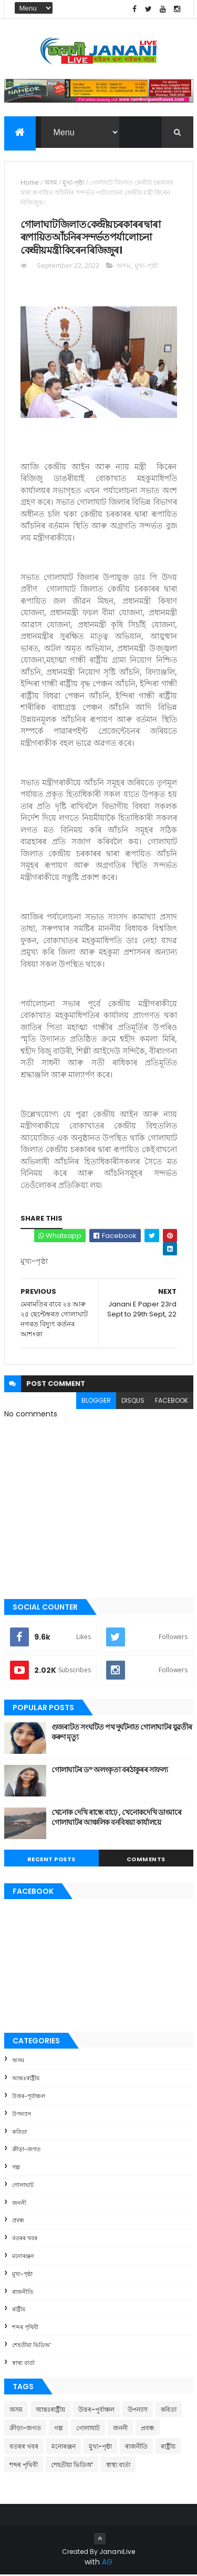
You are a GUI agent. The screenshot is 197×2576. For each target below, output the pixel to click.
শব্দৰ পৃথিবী (25, 2328)
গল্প (16, 2168)
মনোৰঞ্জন (23, 2257)
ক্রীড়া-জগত (26, 2150)
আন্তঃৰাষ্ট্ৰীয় (25, 2079)
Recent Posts (51, 1860)
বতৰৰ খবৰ (24, 2239)
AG (107, 2563)
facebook (171, 1401)
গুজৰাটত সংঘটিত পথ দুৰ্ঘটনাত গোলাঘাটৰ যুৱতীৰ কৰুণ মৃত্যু (121, 1733)
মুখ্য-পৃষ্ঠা (73, 183)
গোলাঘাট (23, 2186)
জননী (19, 2204)
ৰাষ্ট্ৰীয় (18, 2311)
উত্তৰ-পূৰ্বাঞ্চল (28, 2097)
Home (29, 183)
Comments (146, 1860)
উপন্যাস (21, 2115)
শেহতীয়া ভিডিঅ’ (31, 2346)
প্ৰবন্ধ (18, 2222)
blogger (96, 1401)
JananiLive (117, 2552)
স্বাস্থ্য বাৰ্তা (23, 2364)
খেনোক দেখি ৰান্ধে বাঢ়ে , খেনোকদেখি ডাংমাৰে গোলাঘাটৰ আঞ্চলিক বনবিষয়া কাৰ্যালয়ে (116, 1818)
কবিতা (19, 2133)
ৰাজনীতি (22, 2293)
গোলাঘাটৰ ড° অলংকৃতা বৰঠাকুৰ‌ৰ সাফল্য (109, 1770)
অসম (50, 183)
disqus (132, 1401)
